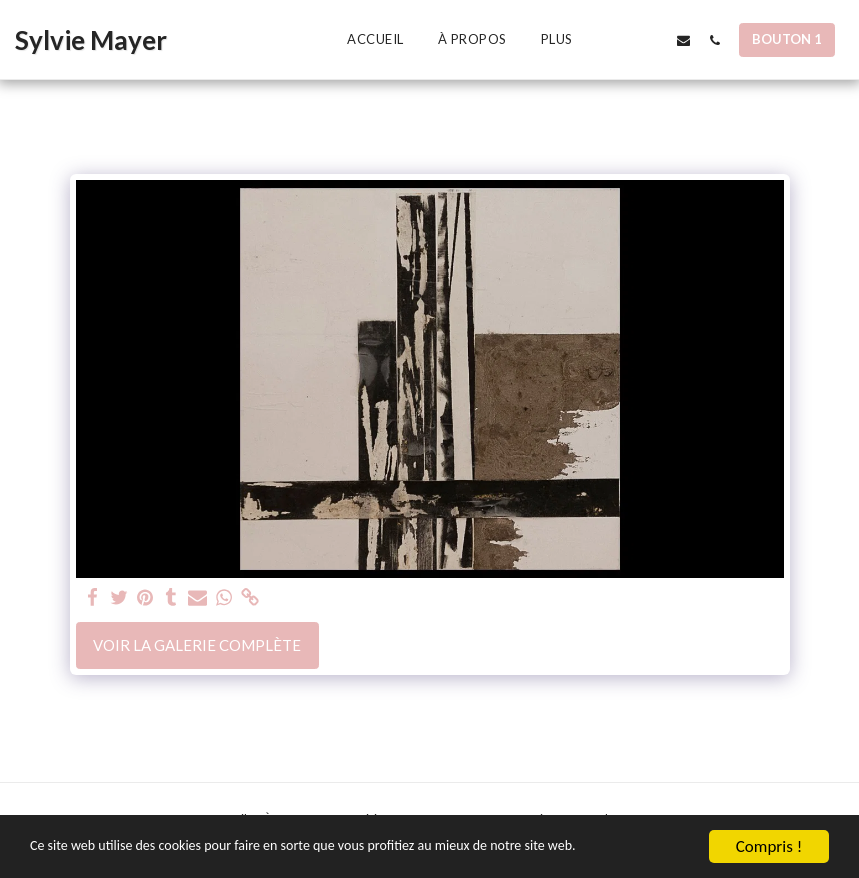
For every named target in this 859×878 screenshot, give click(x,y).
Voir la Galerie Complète (197, 645)
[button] (621, 40)
